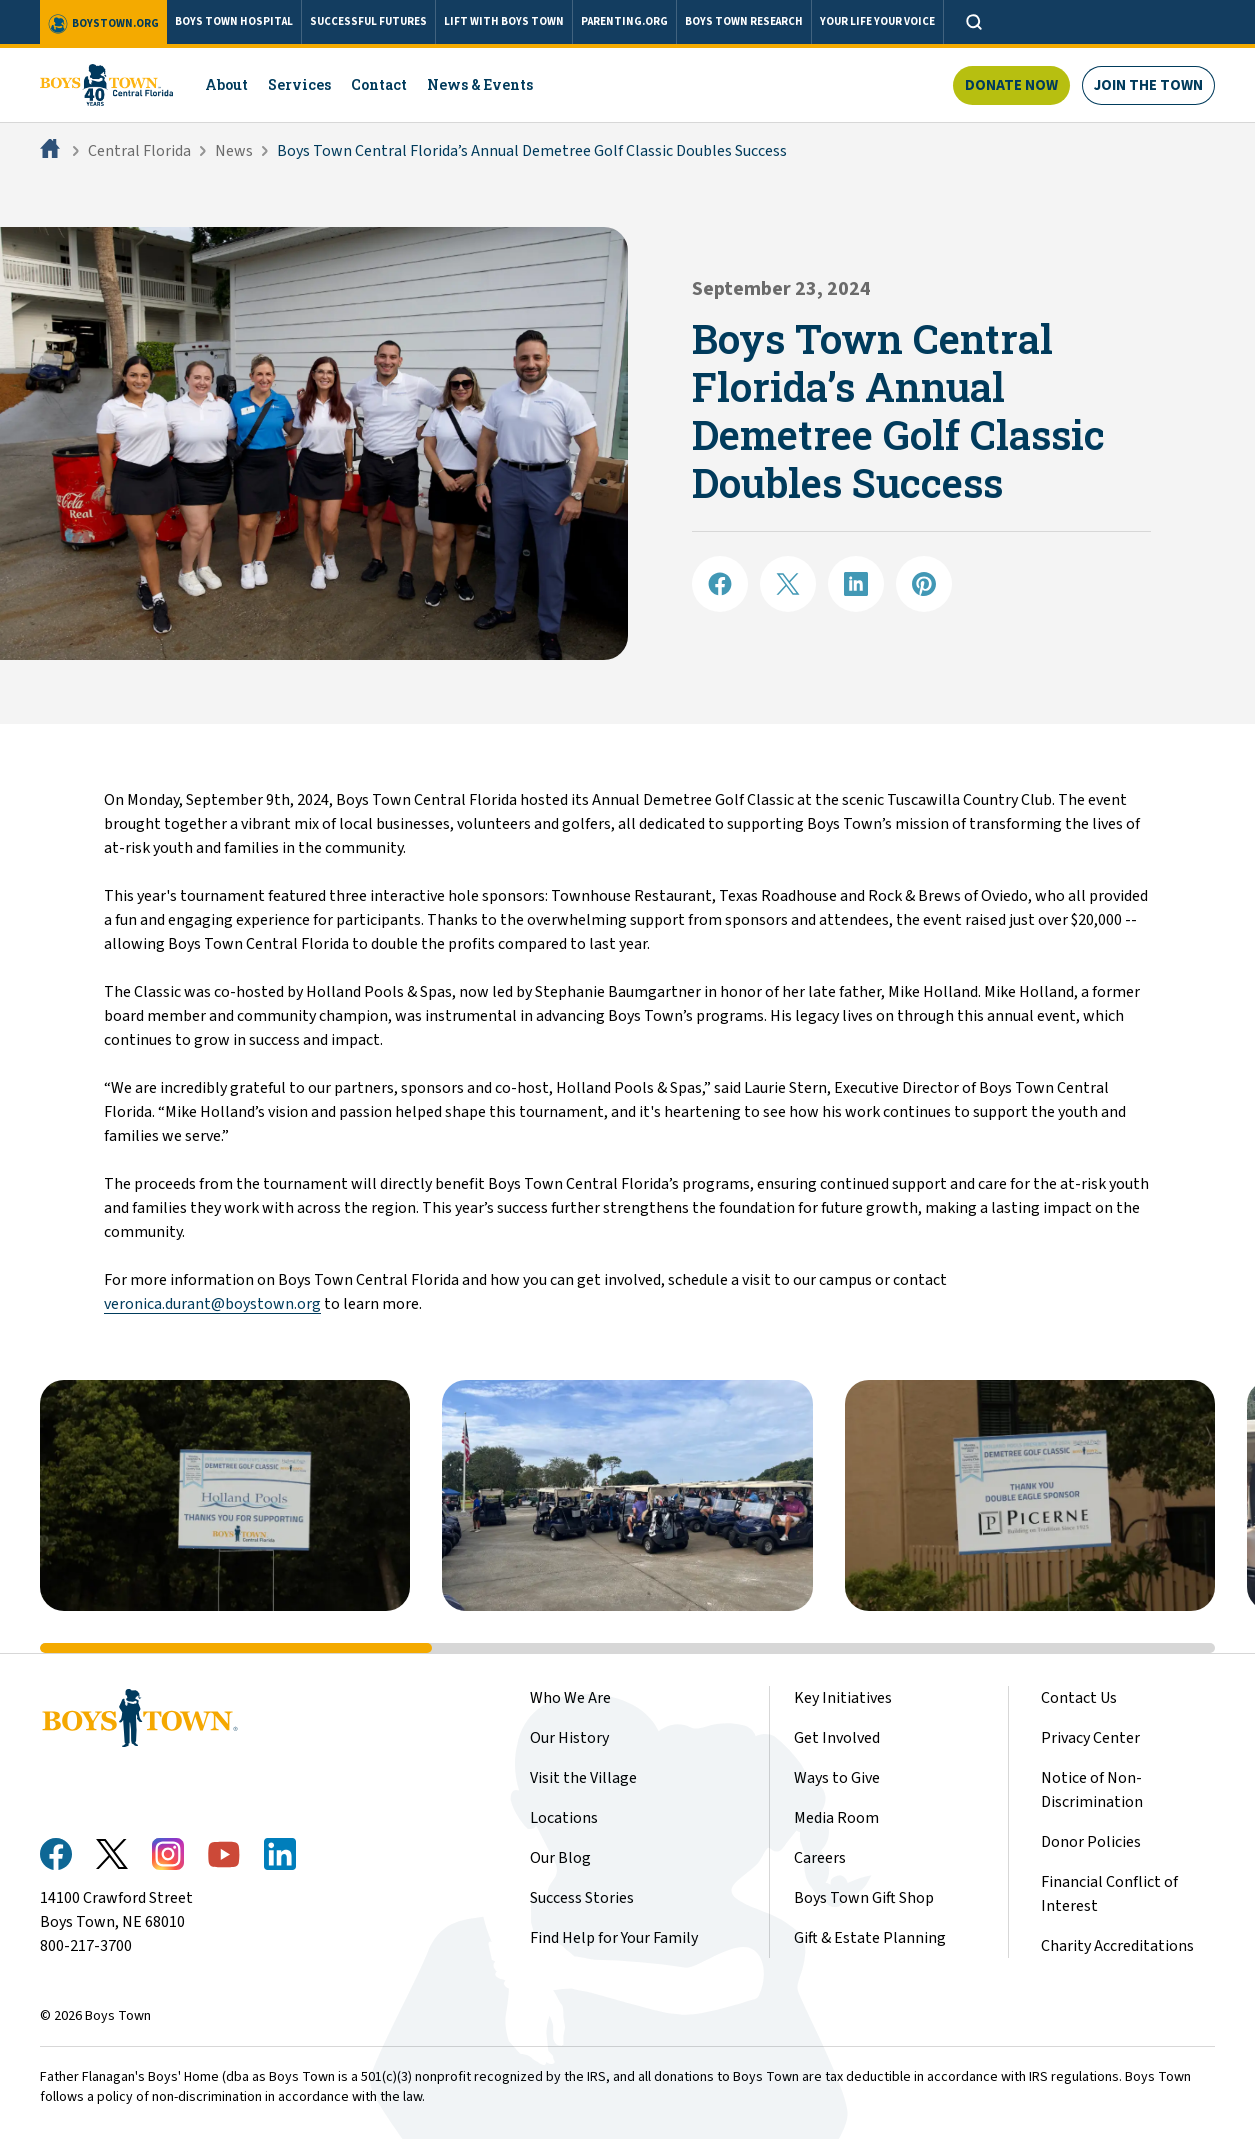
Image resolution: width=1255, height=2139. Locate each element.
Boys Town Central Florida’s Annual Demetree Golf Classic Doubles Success (532, 151)
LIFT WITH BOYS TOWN (504, 21)
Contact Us (1079, 1698)
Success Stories (582, 1898)
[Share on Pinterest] (924, 584)
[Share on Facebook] (720, 584)
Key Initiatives (843, 1698)
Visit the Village (583, 1778)
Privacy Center (1090, 1738)
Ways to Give (837, 1778)
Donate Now (1011, 85)
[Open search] (974, 22)
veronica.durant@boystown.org (212, 1304)
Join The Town (1148, 85)
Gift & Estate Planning (870, 1938)
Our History (569, 1738)
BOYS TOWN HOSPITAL (234, 21)
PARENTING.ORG (624, 21)
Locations (564, 1818)
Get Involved (837, 1738)
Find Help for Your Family (614, 1938)
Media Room (836, 1818)
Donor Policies (1091, 1842)
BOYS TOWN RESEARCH (744, 21)
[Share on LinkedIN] (856, 584)
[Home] (52, 151)
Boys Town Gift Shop (864, 1898)
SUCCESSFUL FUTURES (368, 21)
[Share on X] (788, 584)
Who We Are (570, 1698)
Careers (820, 1858)
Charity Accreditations (1117, 1946)
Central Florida (139, 151)
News (234, 151)
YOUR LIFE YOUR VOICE (877, 21)
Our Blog (560, 1858)
